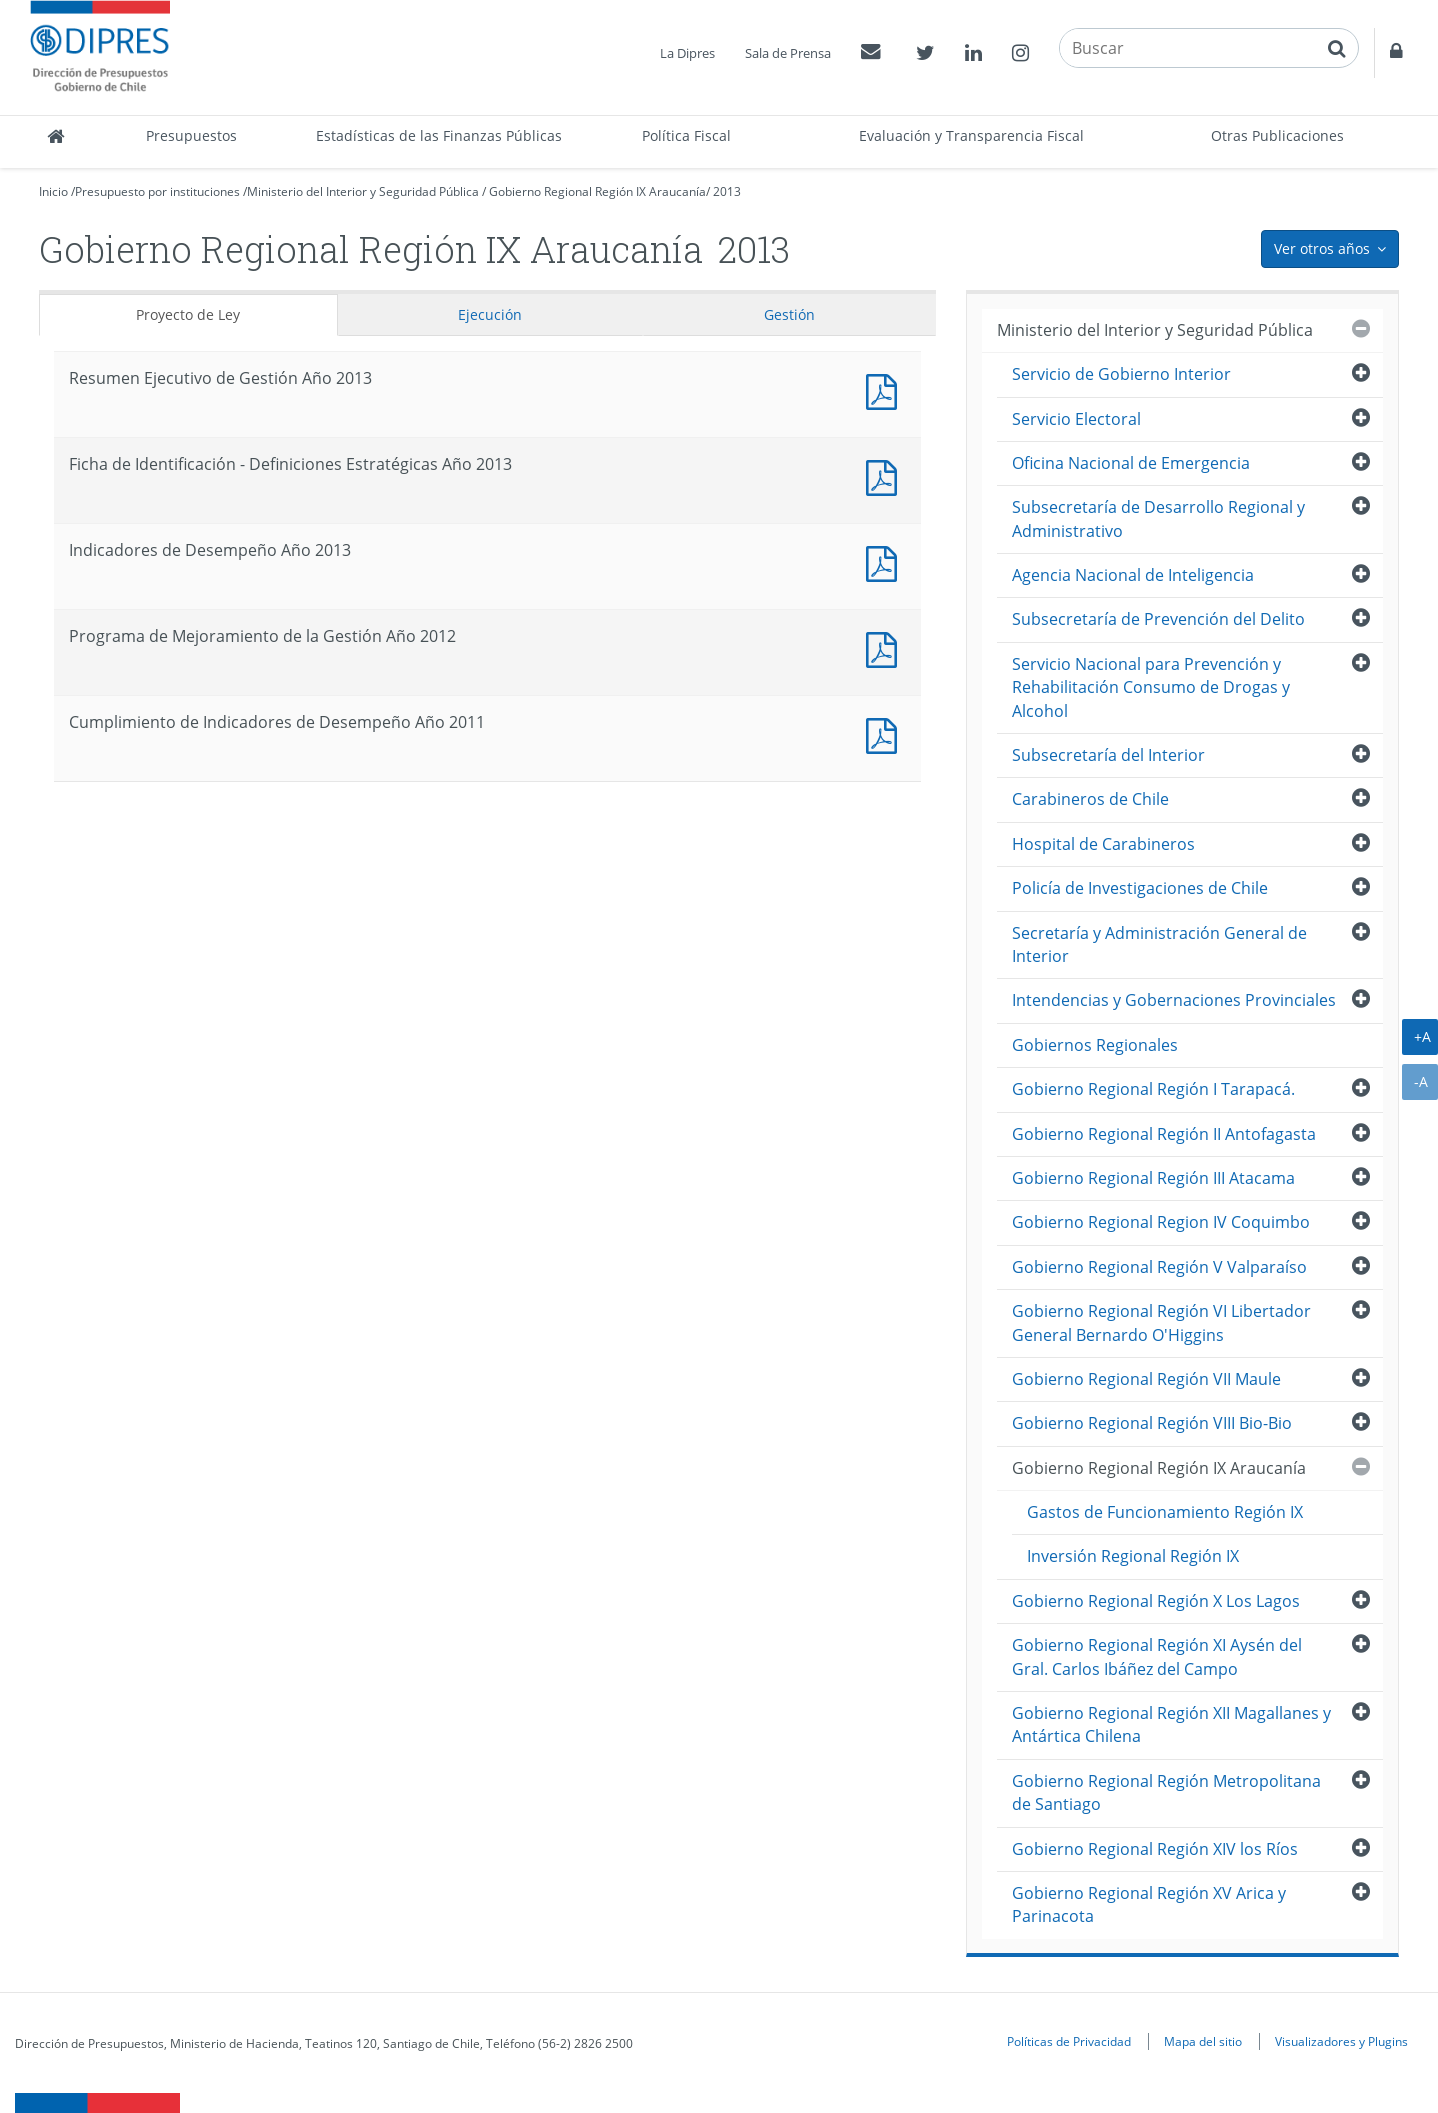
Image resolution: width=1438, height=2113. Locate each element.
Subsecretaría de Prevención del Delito (1158, 619)
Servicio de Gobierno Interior (1121, 374)
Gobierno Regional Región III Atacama (1153, 1178)
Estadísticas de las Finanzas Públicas (439, 135)
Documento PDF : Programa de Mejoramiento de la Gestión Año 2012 (886, 647)
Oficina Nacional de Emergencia (1131, 463)
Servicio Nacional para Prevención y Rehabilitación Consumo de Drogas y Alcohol (1151, 687)
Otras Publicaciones (1277, 135)
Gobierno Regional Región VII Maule (1146, 1379)
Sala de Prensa (788, 53)
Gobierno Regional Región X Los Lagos (1156, 1601)
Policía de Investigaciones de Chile (1140, 888)
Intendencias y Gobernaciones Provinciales (1174, 1000)
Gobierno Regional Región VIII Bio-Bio (1152, 1423)
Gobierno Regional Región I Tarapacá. (1153, 1089)
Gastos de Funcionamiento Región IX (1165, 1512)
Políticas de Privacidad (1069, 2041)
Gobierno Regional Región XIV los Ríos (1155, 1849)
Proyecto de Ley (188, 314)
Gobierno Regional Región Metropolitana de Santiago (1166, 1792)
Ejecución (490, 314)
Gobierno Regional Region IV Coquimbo (1161, 1222)
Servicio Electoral (1076, 419)
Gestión (789, 314)
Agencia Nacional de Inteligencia (1133, 575)
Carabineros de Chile (1090, 799)
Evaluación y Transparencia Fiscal (971, 135)
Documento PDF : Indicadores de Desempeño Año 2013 (886, 561)
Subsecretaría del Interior (1108, 755)
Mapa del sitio (1203, 2041)
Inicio (53, 191)
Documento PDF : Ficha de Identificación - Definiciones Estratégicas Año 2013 (886, 475)
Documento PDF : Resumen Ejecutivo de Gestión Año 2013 (886, 389)
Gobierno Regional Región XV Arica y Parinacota (1149, 1904)
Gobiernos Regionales (1095, 1045)
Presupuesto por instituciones (157, 191)
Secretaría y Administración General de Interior (1159, 944)
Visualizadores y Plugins (1341, 2041)
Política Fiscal (686, 135)
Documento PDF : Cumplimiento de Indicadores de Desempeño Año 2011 (886, 733)
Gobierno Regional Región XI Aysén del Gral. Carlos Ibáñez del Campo (1157, 1656)
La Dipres (687, 53)
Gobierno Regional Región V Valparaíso (1159, 1267)
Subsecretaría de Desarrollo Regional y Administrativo (1158, 518)
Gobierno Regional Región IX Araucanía (597, 191)
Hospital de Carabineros (1103, 844)
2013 (727, 191)
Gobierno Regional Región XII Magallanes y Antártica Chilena (1171, 1724)
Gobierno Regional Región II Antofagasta (1164, 1134)
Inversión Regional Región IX (1133, 1556)
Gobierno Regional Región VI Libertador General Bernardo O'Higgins (1161, 1322)
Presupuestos (191, 135)
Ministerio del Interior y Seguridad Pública (363, 191)
